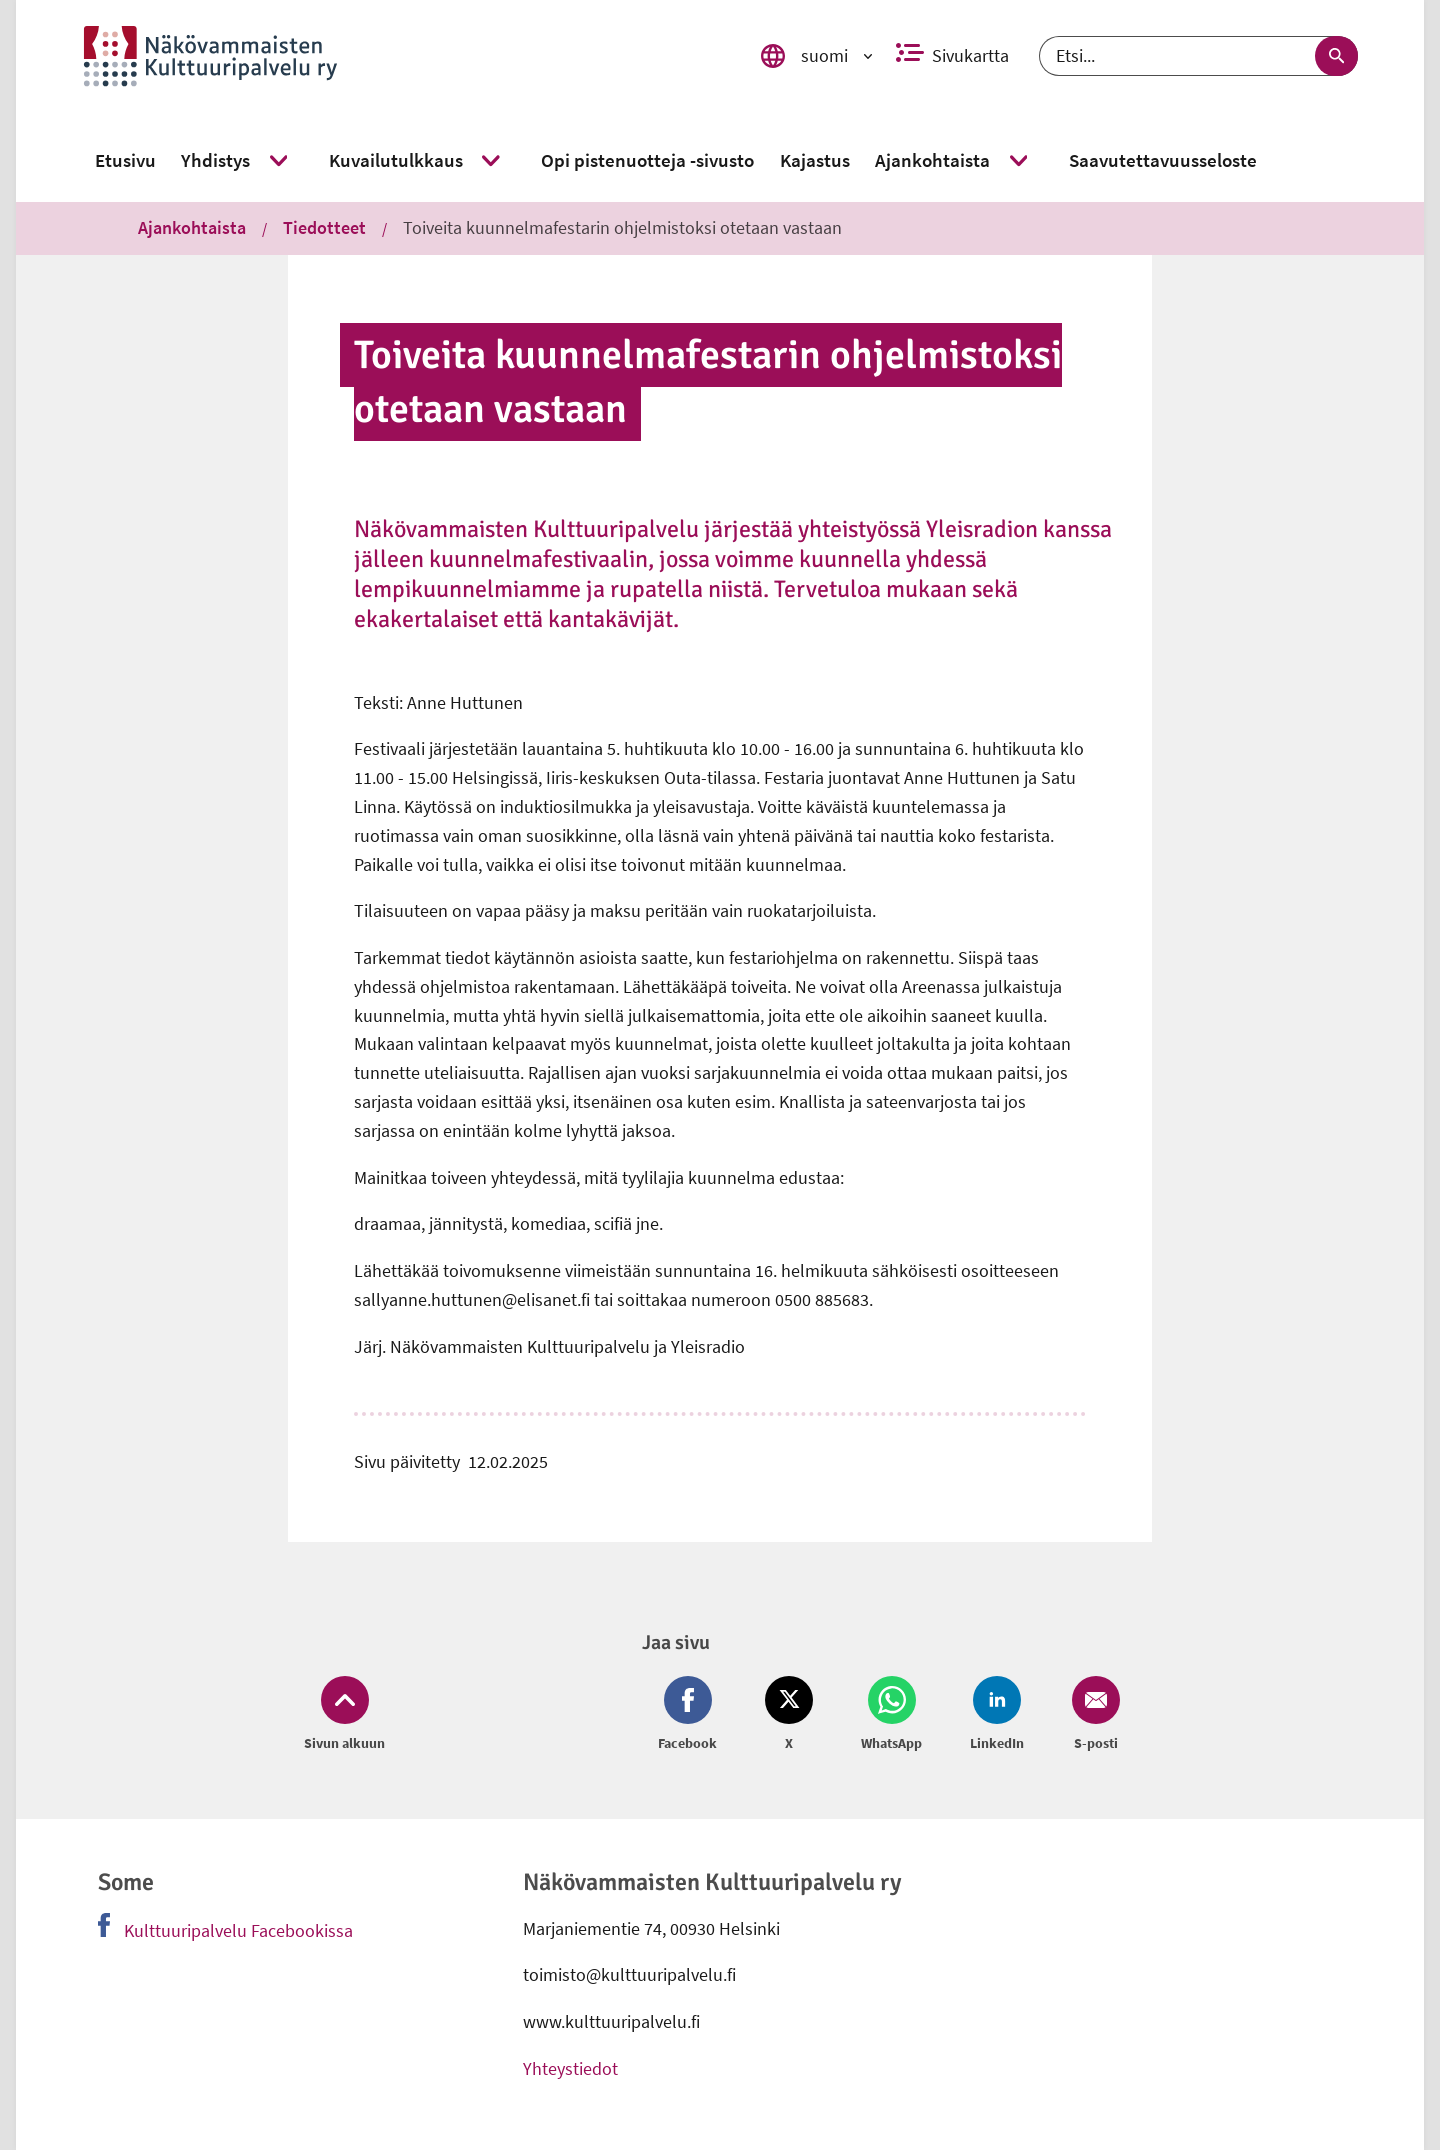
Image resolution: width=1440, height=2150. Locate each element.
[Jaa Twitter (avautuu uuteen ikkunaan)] (789, 1715)
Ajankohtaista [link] (192, 227)
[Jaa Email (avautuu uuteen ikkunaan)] (1092, 1715)
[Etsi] (1198, 56)
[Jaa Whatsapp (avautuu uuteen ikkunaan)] (891, 1715)
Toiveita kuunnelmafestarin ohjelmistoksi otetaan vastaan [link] (622, 227)
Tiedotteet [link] (324, 227)
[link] (401, 56)
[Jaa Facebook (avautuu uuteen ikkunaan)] (691, 1715)
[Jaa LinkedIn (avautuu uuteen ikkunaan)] (997, 1715)
